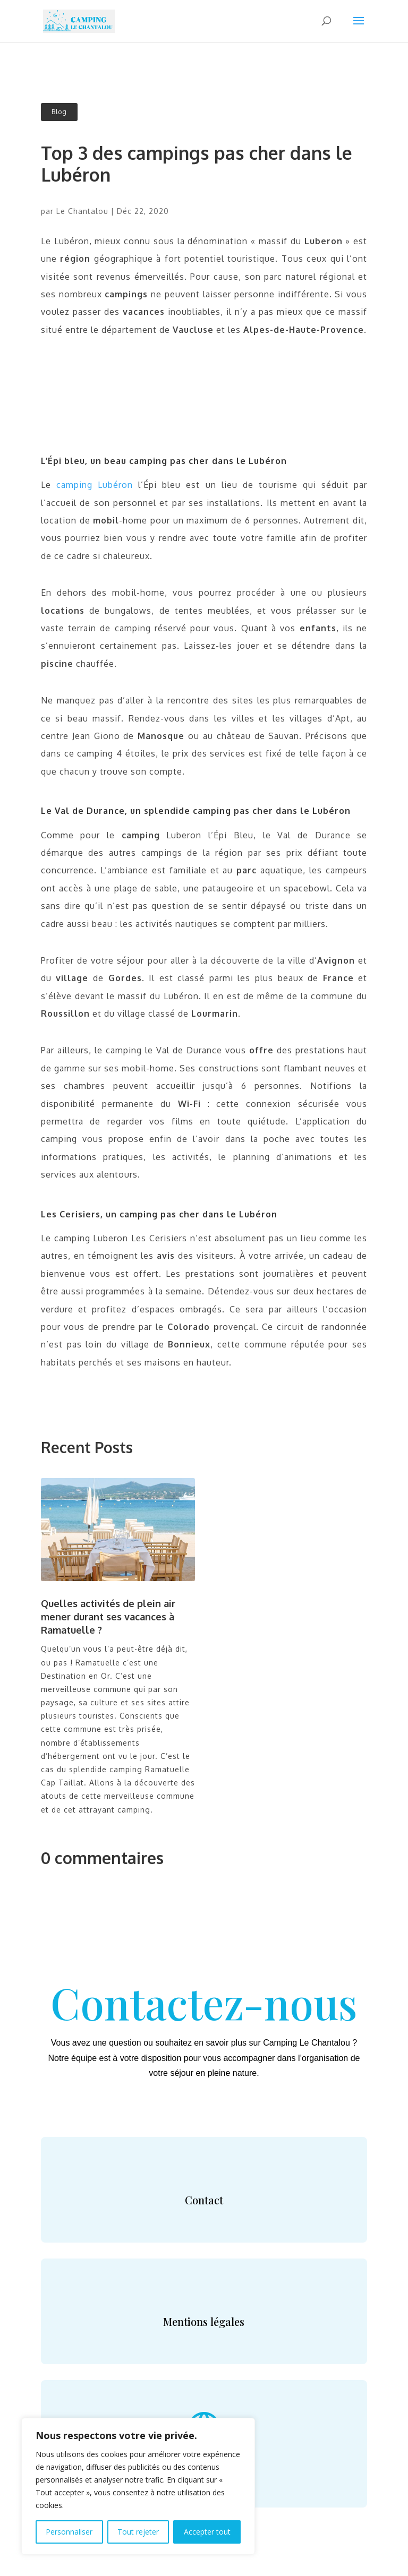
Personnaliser (69, 2532)
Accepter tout (207, 2532)
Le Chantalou (82, 211)
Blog (59, 112)
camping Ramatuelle (149, 1769)
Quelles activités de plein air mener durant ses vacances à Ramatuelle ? (108, 1617)
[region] (138, 2486)
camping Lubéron (94, 484)
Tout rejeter (138, 2532)
